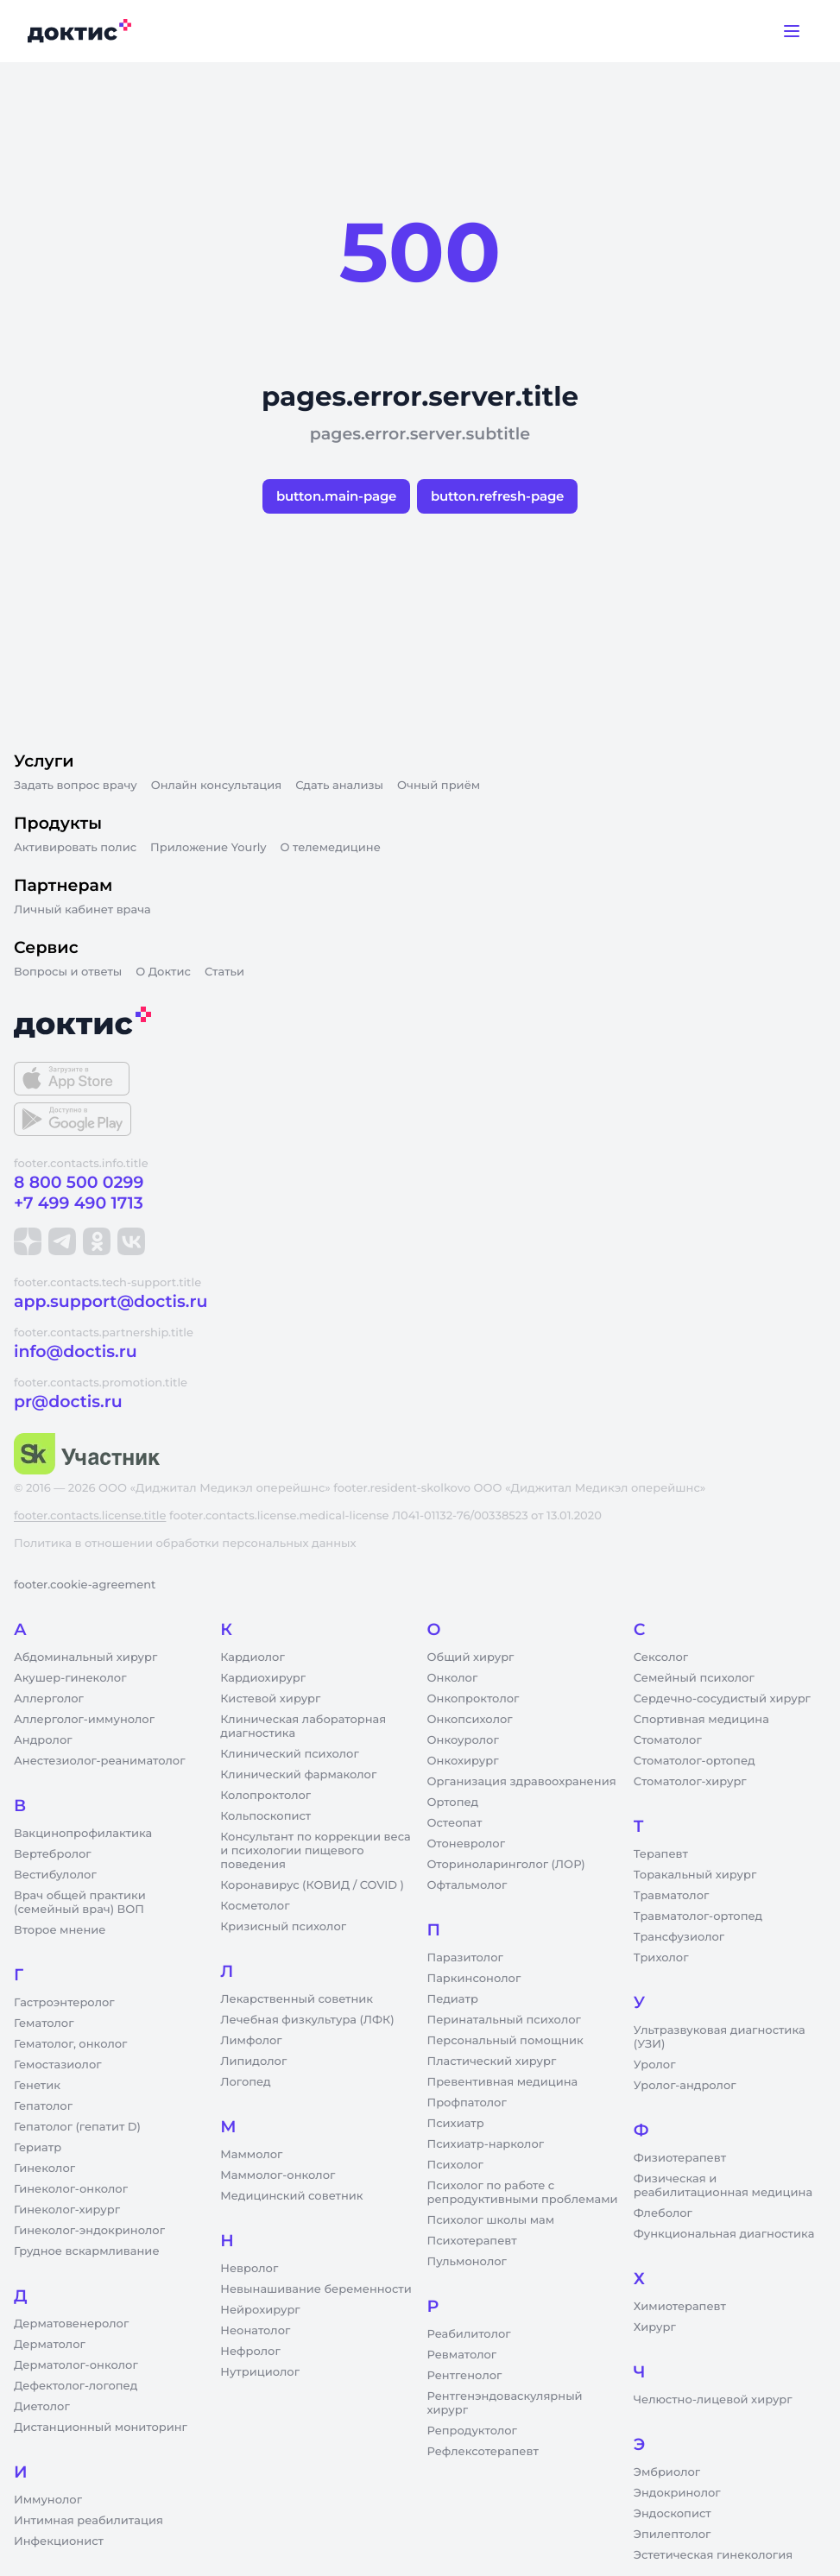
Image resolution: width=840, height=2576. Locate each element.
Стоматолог (668, 1740)
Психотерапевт (472, 2241)
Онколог (452, 1678)
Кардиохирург (263, 1678)
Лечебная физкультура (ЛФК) (307, 2020)
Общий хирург (471, 1657)
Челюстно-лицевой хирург (713, 2400)
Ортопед (453, 1802)
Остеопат (455, 1823)
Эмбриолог (667, 2472)
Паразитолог (465, 1958)
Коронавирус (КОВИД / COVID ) (312, 1885)
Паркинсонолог (474, 1979)
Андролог (43, 1740)
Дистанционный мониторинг (100, 2427)
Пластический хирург (492, 2061)
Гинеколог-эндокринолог (89, 2231)
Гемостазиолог (58, 2065)
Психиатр (455, 2124)
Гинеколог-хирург (67, 2210)
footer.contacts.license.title (90, 1516)
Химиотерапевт (680, 2307)
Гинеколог (44, 2168)
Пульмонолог (467, 2262)
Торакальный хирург (695, 1875)
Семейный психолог (694, 1678)
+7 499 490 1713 (78, 1203)
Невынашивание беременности (315, 2289)
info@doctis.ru (75, 1351)
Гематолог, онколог (70, 2044)
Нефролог (250, 2351)
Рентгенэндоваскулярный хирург (505, 2403)
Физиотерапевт (680, 2158)
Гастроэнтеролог (64, 2003)
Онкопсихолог (470, 1720)
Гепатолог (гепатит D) (77, 2127)
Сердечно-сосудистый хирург (722, 1699)
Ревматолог (462, 2355)
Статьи (224, 972)
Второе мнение (60, 1930)
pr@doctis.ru (68, 1401)
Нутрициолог (260, 2372)
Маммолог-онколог (277, 2175)
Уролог (655, 2065)
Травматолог (672, 1896)
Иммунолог (48, 2500)
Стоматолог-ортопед (694, 1761)
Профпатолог (467, 2103)
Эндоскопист (672, 2514)
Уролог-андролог (685, 2086)
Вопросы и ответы (68, 972)
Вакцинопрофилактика (83, 1833)
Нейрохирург (260, 2310)
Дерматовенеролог (71, 2324)
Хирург (655, 2327)
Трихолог (661, 1958)
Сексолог (661, 1657)
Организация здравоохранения (521, 1782)
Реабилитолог (469, 2334)
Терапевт (661, 1854)
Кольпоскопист (265, 1816)
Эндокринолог (677, 2493)
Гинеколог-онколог (71, 2189)
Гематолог (44, 2023)
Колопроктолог (265, 1796)
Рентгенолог (464, 2376)
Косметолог (254, 1906)
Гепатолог (43, 2106)
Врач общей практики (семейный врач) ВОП (80, 1902)
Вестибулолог (55, 1875)
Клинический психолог (289, 1754)
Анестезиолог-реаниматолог (99, 1761)
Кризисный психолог (283, 1927)
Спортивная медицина (701, 1720)
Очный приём (438, 785)
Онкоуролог (463, 1740)
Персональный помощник (505, 2041)
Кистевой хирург (270, 1699)
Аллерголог (49, 1699)
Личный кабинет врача (82, 910)
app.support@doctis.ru (110, 1301)
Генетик (37, 2086)
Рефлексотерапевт (483, 2452)
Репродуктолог (472, 2431)
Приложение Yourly (208, 848)
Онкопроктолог (473, 1699)
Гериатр (37, 2148)
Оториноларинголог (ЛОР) (506, 1865)
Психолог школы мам (491, 2220)
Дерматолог (49, 2345)
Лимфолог (250, 2041)
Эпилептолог (672, 2534)
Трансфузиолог (679, 1937)
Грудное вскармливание (87, 2251)
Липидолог (253, 2061)
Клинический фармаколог (298, 1775)
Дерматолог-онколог (76, 2365)
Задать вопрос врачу (75, 785)
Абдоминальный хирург (85, 1657)
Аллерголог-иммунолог (84, 1720)
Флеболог (663, 2213)
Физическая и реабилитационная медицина (723, 2186)
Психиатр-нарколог (486, 2144)
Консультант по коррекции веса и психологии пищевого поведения (315, 1851)
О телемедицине (331, 848)
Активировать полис (75, 848)
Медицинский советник (291, 2196)
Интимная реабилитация (88, 2521)
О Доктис (163, 972)
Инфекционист (59, 2541)
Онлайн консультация (216, 785)
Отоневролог (466, 1844)
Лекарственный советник (296, 1999)
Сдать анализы (339, 785)
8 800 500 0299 (78, 1182)
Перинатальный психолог (504, 2020)
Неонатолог (255, 2331)
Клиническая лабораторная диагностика (303, 1726)
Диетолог (42, 2407)
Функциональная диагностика (724, 2234)
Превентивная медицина (502, 2082)
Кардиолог (252, 1657)
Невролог (249, 2269)
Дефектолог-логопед (75, 2386)
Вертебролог (53, 1854)
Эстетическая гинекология (713, 2555)
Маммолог (251, 2155)
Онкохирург (463, 1761)
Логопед (245, 2082)
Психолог (455, 2165)
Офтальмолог (467, 1885)
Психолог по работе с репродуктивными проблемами (522, 2193)
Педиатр (452, 1999)
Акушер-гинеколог (70, 1678)
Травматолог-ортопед (698, 1916)
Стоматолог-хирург (690, 1782)
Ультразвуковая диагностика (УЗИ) (719, 2037)
